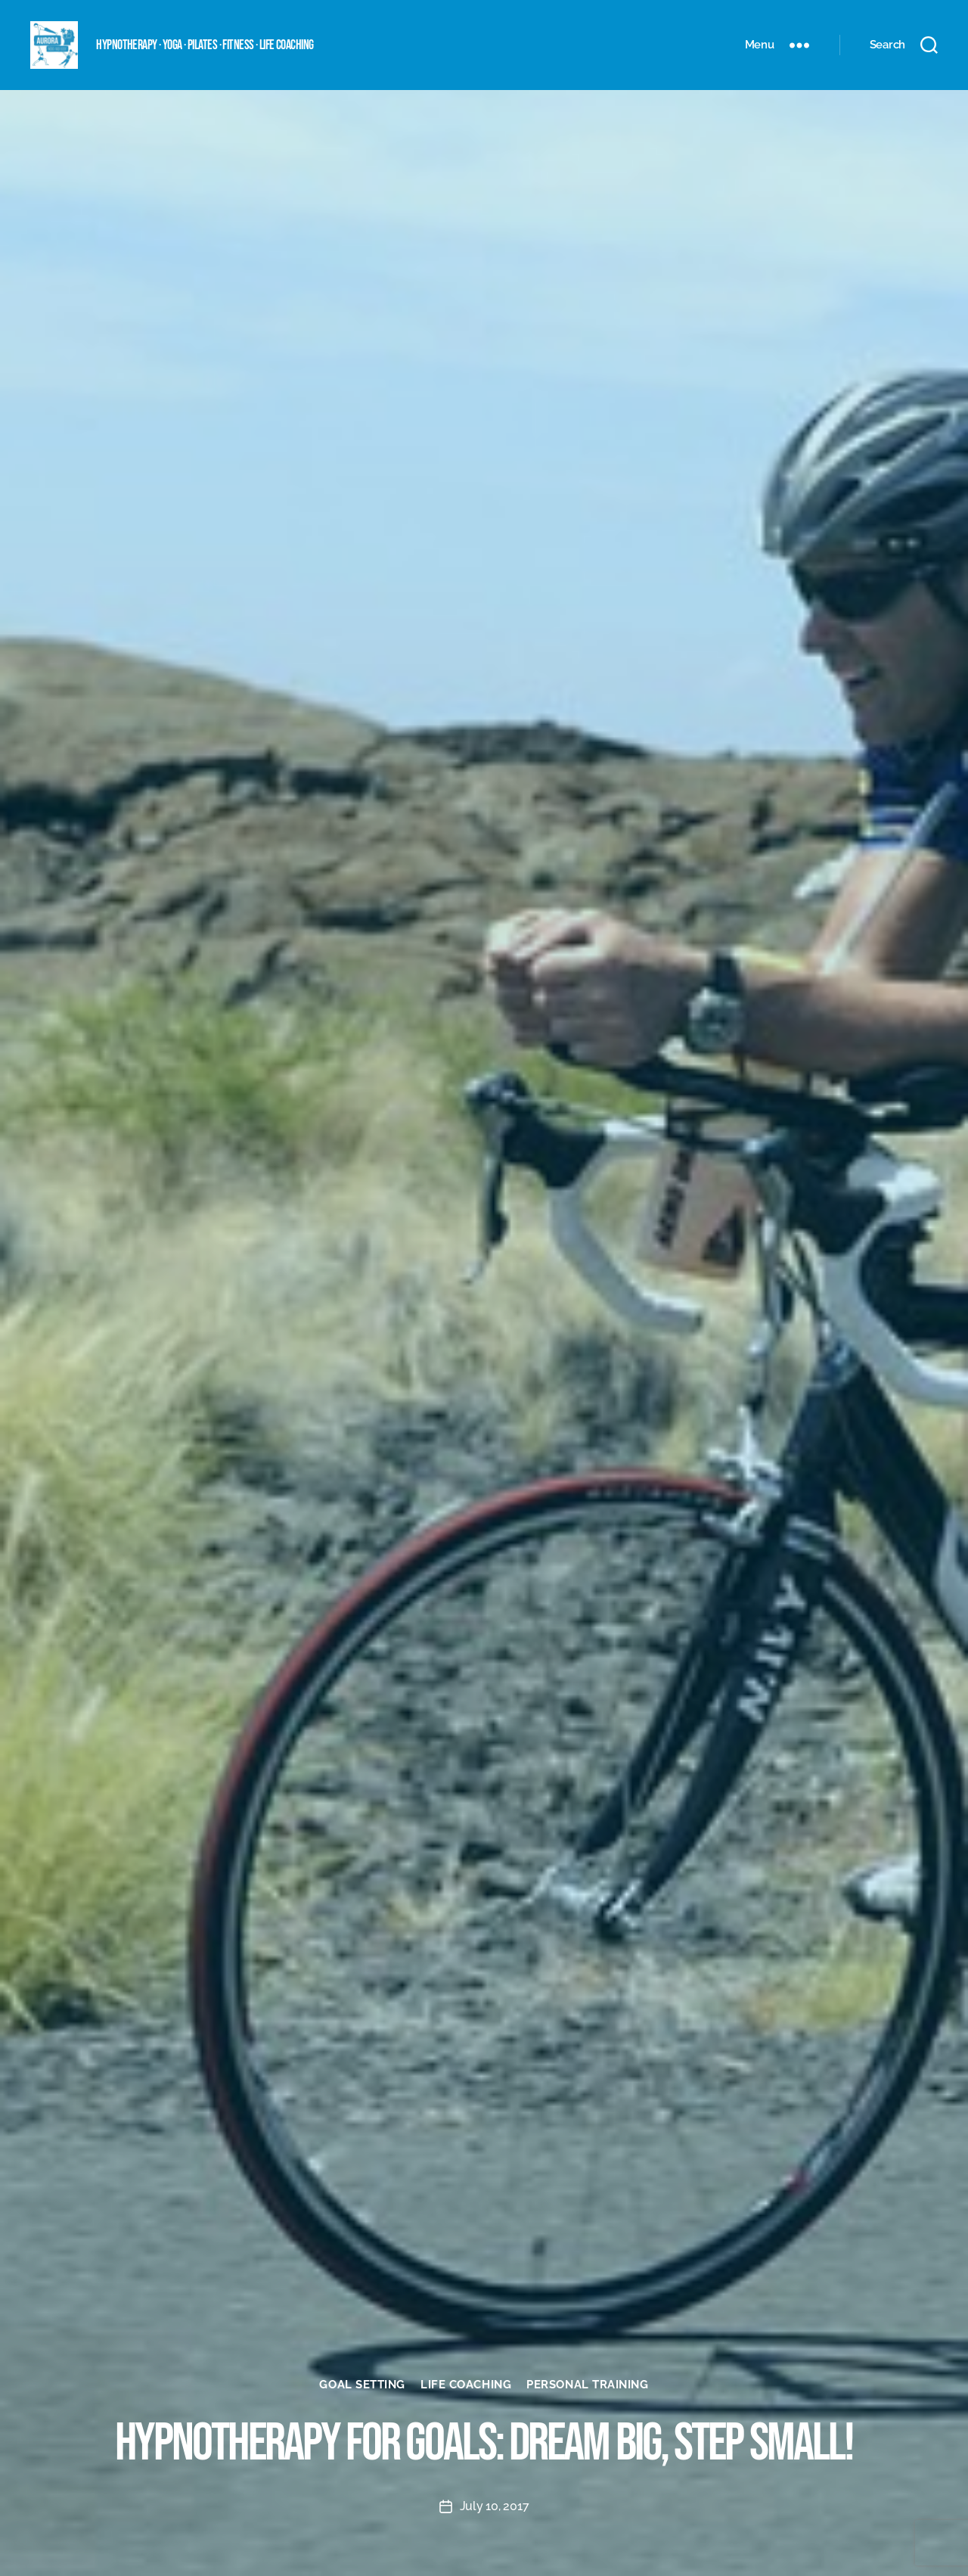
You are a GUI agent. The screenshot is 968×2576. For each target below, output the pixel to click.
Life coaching (465, 2384)
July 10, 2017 (494, 2506)
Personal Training (587, 2384)
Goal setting (362, 2384)
